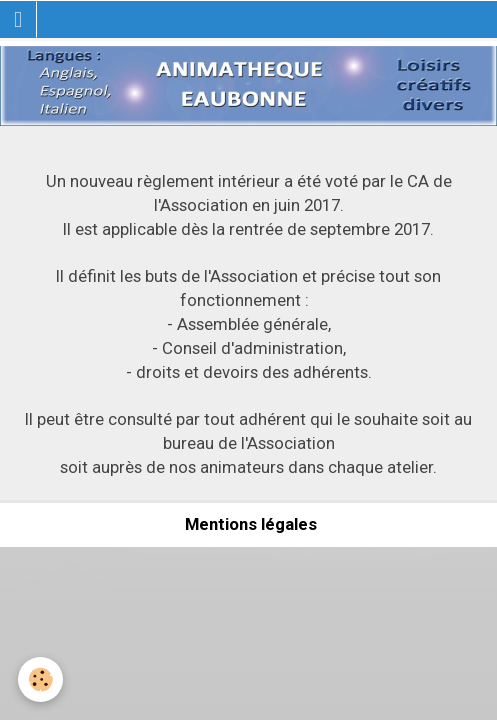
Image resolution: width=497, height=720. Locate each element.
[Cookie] (40, 679)
